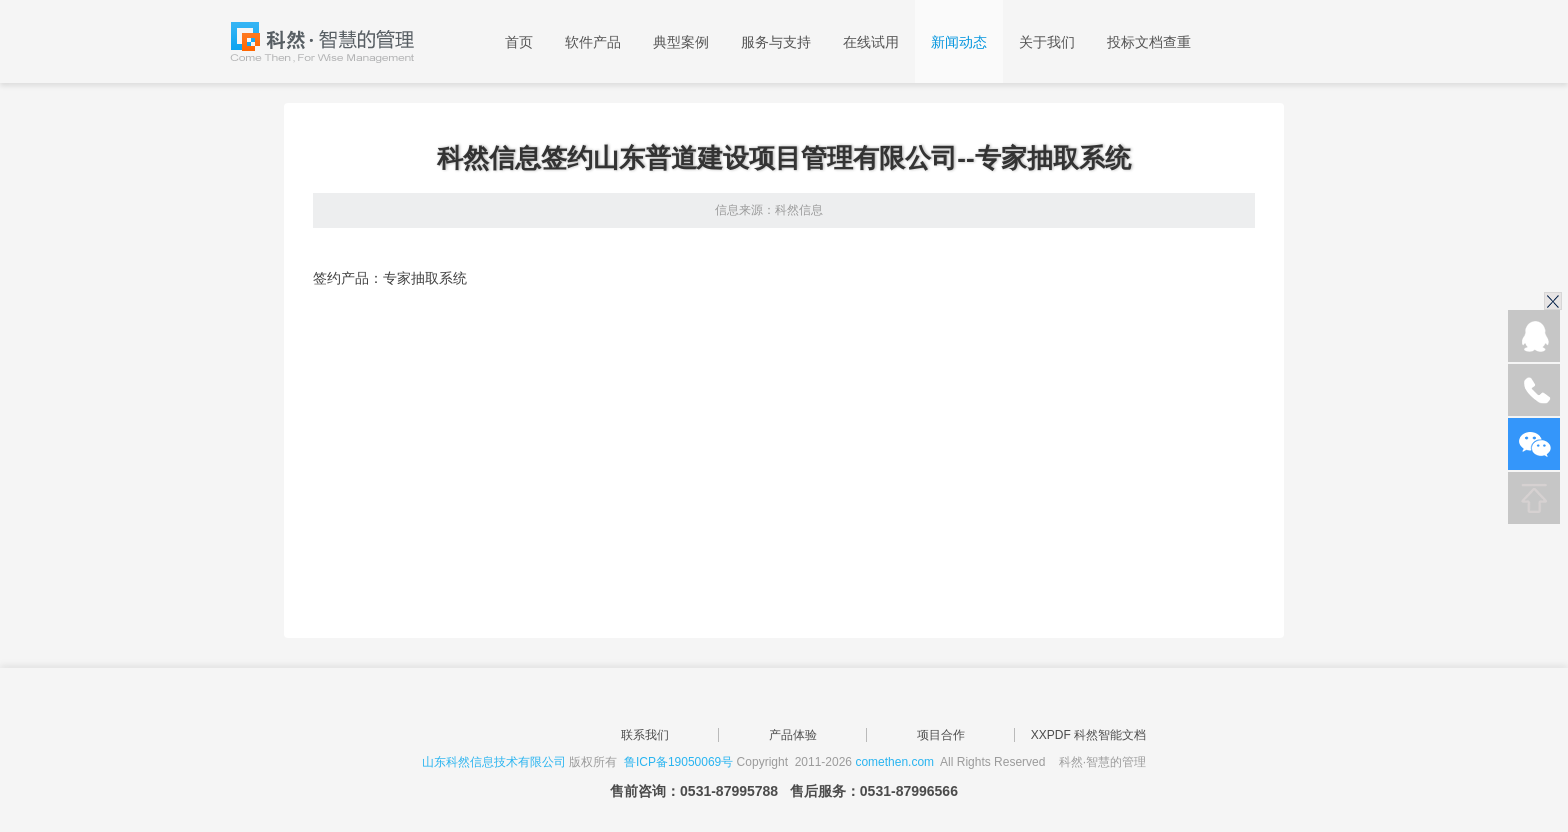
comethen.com (894, 762)
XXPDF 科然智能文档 (1088, 735)
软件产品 (593, 42)
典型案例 (681, 42)
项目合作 (941, 735)
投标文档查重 (1149, 42)
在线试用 (871, 42)
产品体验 (793, 735)
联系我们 (645, 735)
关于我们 (1047, 42)
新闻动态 (959, 42)
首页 (519, 42)
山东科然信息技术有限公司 (494, 762)
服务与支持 (776, 42)
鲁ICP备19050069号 (678, 762)
